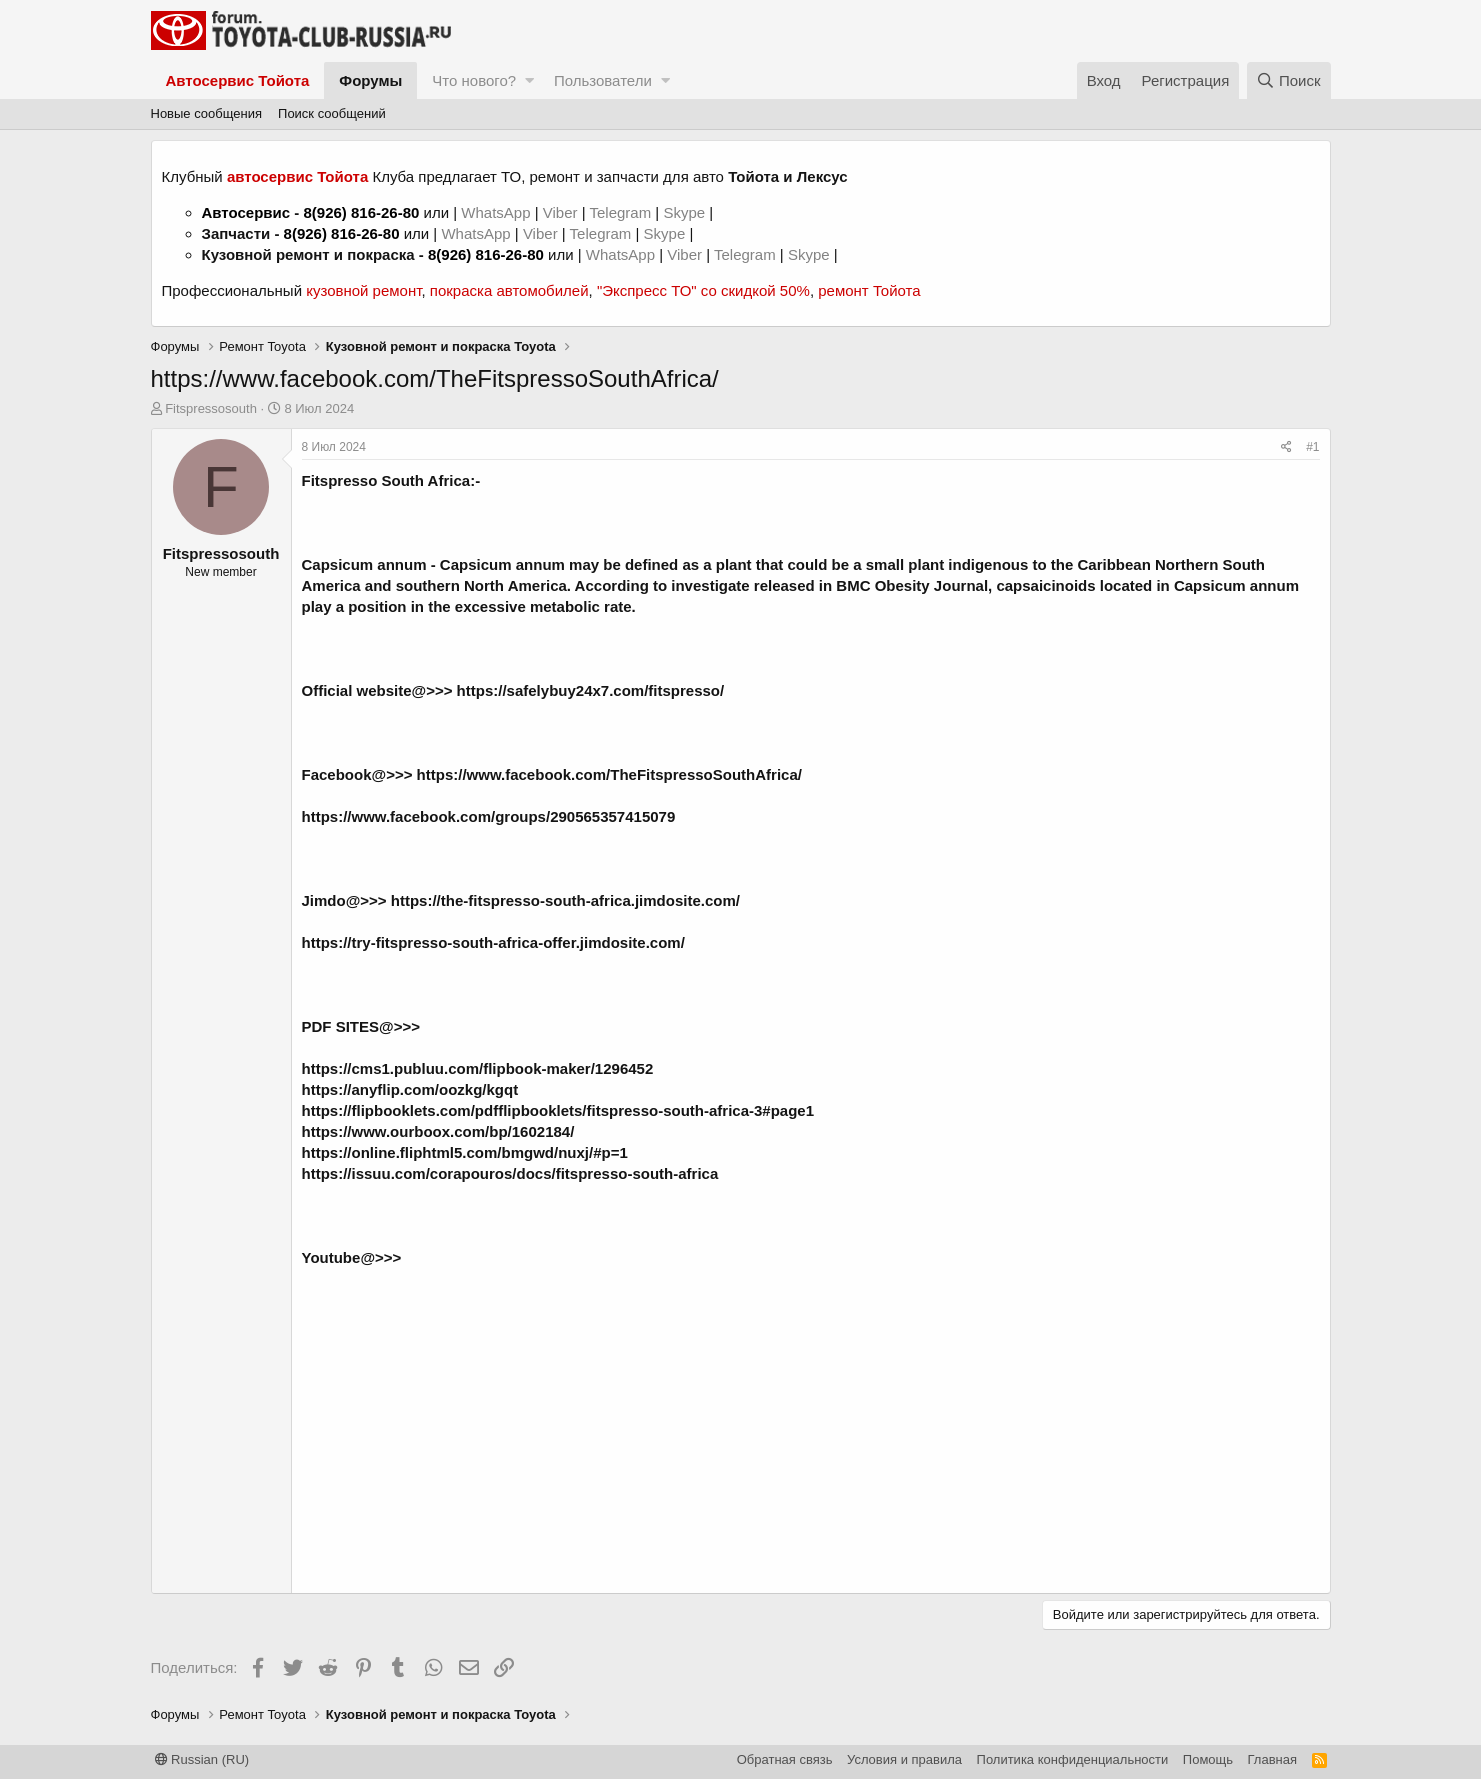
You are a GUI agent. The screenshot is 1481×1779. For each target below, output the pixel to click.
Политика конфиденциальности (1073, 1759)
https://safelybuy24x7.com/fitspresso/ (591, 690)
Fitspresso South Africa (386, 480)
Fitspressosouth (211, 408)
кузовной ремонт (363, 290)
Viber (560, 212)
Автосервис (246, 212)
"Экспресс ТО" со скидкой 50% (703, 290)
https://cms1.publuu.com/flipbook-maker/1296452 (478, 1068)
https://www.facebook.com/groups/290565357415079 (489, 816)
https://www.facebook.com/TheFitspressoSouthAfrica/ (609, 774)
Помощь (1208, 1759)
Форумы (370, 80)
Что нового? (474, 80)
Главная (1272, 1759)
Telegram (622, 212)
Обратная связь (785, 1759)
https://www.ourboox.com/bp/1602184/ (438, 1131)
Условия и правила (904, 1759)
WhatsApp (497, 212)
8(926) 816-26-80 (361, 212)
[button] (529, 80)
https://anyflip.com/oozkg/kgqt (410, 1089)
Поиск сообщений (332, 113)
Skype (686, 212)
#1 (1312, 447)
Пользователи (603, 80)
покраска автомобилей (509, 290)
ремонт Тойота (869, 290)
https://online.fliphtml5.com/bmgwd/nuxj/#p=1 (465, 1152)
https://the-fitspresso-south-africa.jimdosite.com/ (565, 900)
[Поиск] (1289, 80)
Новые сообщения (207, 113)
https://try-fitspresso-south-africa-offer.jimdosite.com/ (493, 942)
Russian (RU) (202, 1759)
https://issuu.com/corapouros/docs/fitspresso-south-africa (510, 1173)
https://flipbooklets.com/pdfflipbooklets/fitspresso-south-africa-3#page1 (558, 1110)
